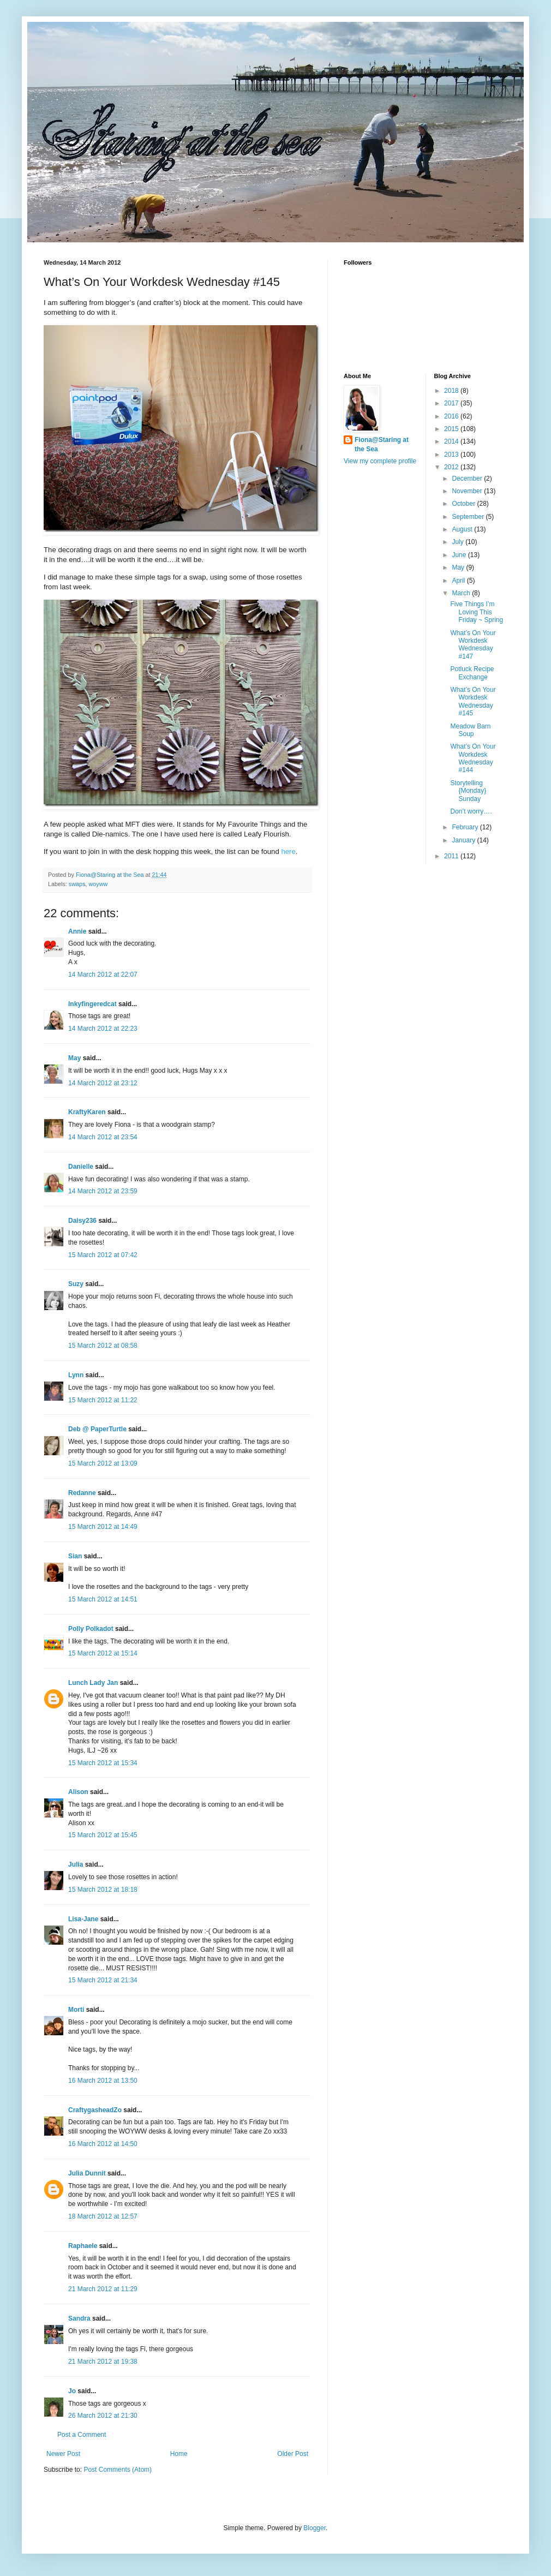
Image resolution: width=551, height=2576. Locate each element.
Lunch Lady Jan (93, 1683)
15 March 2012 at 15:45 (102, 1835)
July (458, 542)
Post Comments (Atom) (117, 2469)
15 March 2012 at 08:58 (102, 1345)
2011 (452, 856)
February (466, 827)
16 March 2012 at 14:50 (102, 2144)
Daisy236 (82, 1220)
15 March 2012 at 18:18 (102, 1889)
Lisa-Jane (83, 1919)
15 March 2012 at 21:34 (102, 1980)
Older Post (292, 2454)
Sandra (79, 2318)
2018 (452, 391)
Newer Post (63, 2454)
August (463, 529)
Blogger (314, 2528)
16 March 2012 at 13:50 (102, 2080)
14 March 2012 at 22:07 (102, 974)
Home (179, 2454)
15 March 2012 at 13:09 (102, 1463)
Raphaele (82, 2246)
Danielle (80, 1166)
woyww (97, 884)
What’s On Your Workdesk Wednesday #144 (472, 758)
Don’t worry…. (471, 811)
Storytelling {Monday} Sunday (468, 791)
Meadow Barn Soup (470, 730)
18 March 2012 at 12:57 (102, 2216)
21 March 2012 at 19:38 (102, 2361)
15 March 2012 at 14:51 (102, 1599)
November (468, 491)
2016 (452, 416)
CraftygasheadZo (95, 2110)
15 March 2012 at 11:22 (102, 1400)
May (74, 1058)
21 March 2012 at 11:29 (102, 2289)
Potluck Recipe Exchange (472, 672)
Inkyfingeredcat (92, 1004)
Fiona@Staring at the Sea (382, 444)
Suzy (75, 1284)
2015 (452, 429)
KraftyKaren (87, 1112)
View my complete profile (380, 461)
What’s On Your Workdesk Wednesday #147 (472, 644)
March (462, 593)
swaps (77, 884)
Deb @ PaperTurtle (97, 1429)
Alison (78, 1792)
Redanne (82, 1493)
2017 (452, 403)
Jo (72, 2391)
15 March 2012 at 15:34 (102, 1763)
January (464, 840)
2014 (452, 441)
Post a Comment (81, 2434)
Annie (77, 931)
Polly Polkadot (90, 1629)
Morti (76, 2009)
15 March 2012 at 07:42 (102, 1255)
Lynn (75, 1375)
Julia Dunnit (87, 2173)
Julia (75, 1864)
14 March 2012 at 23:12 (102, 1083)
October (464, 503)
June (460, 555)
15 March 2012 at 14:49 (102, 1527)
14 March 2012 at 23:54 (102, 1137)
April (459, 580)
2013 (452, 454)
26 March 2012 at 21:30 (102, 2415)
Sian (75, 1556)
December (468, 478)
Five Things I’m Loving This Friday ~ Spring (476, 612)
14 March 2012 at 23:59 (102, 1191)
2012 (452, 467)
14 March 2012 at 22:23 (102, 1028)
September (469, 517)
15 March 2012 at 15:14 (102, 1653)
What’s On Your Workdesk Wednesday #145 (472, 701)
